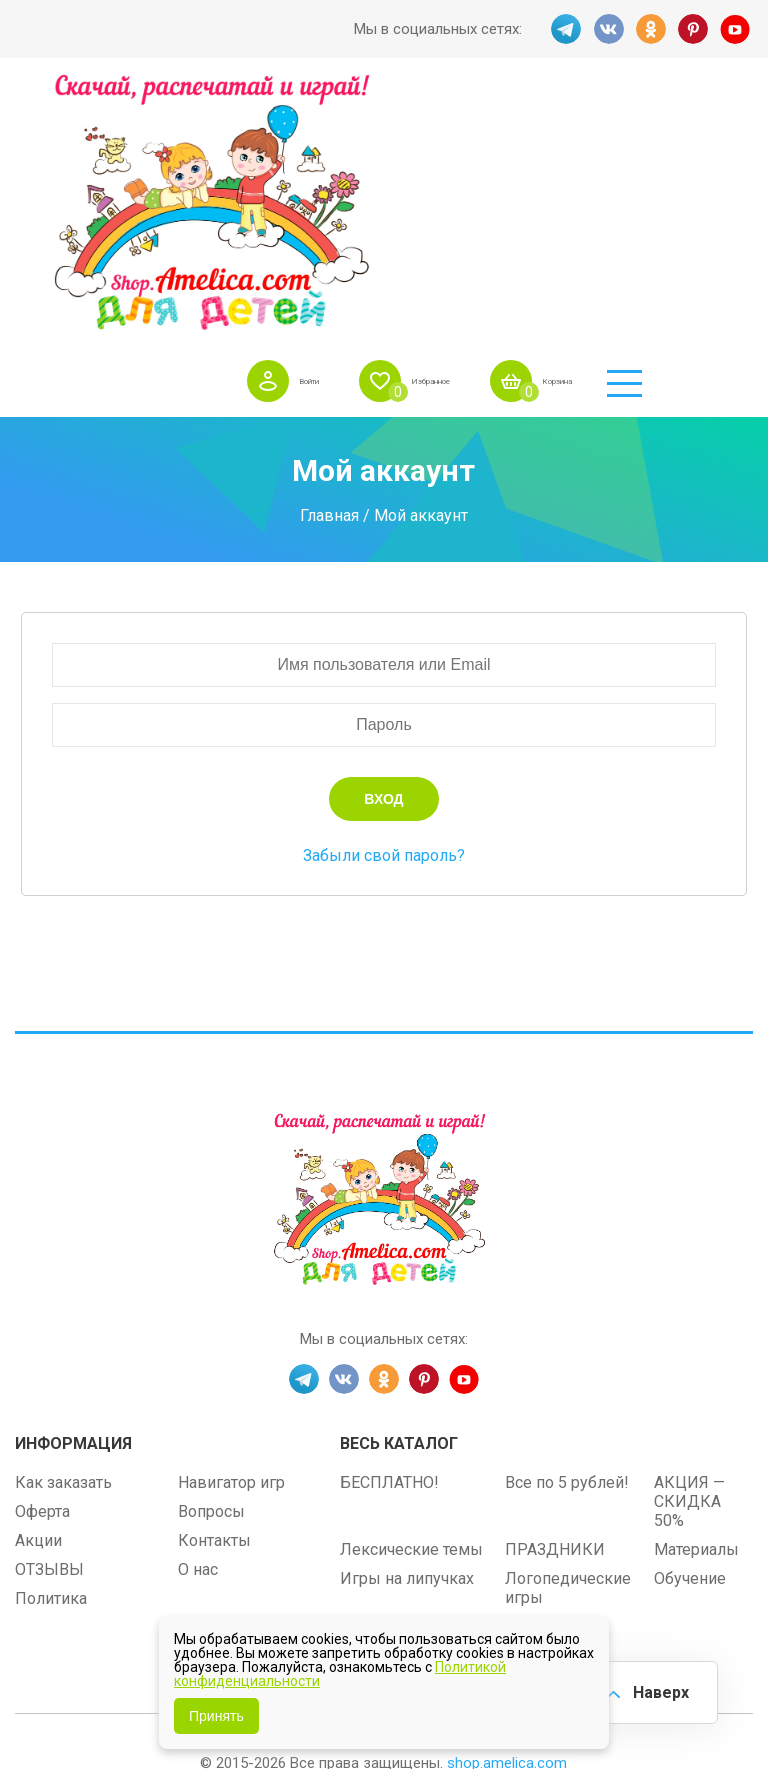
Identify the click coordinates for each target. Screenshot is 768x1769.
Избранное (493, 109)
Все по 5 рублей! (567, 1235)
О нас (198, 1322)
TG (562, 29)
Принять (216, 1716)
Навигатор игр (231, 1235)
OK (650, 29)
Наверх (654, 1688)
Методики (377, 1379)
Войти (342, 109)
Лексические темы (411, 1302)
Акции (38, 1293)
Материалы (696, 1302)
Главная (329, 267)
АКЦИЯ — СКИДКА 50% (689, 1254)
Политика (51, 1351)
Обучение (690, 1331)
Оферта (42, 1264)
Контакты (214, 1293)
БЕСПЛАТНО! (389, 1235)
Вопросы (211, 1264)
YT (738, 29)
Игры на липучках (407, 1331)
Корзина (653, 109)
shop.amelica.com (507, 1516)
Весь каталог (399, 1196)
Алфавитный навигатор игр (557, 1389)
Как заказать (63, 1235)
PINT (694, 29)
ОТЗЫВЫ (49, 1322)
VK (606, 29)
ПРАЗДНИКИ (555, 1302)
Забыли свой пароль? (384, 608)
